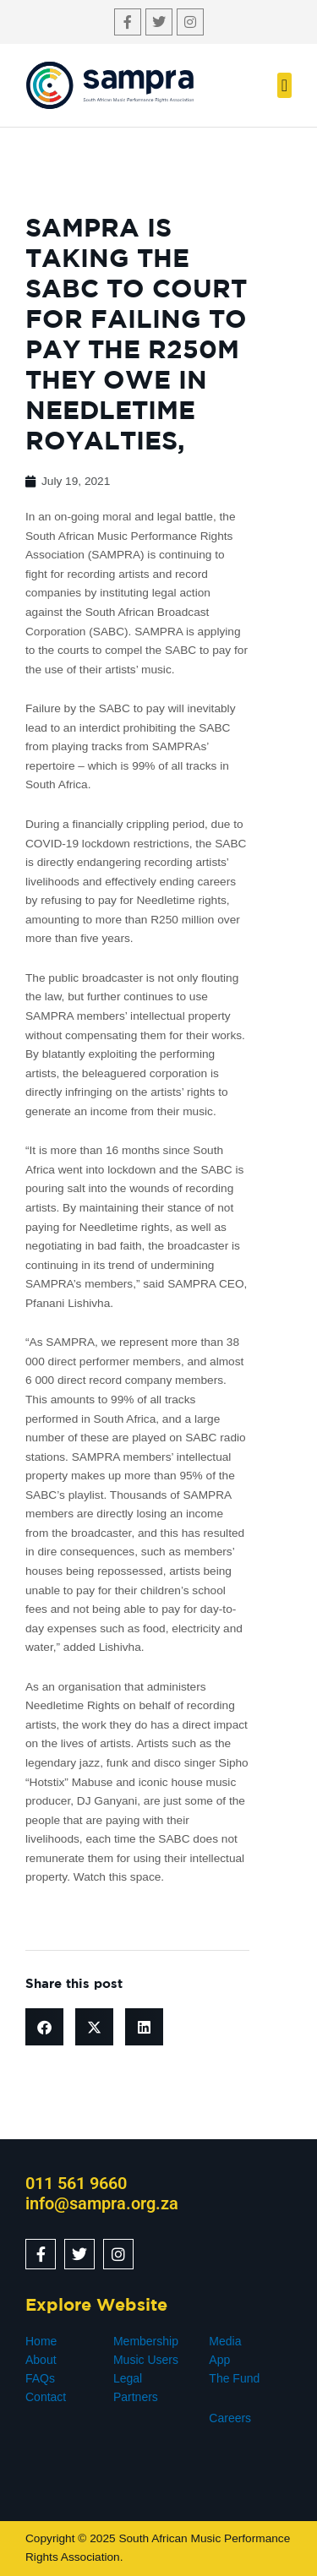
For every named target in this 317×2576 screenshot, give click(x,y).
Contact (45, 2397)
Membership (145, 2341)
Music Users (145, 2359)
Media (225, 2341)
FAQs (40, 2378)
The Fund (234, 2378)
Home (41, 2341)
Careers (230, 2418)
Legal (127, 2378)
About (41, 2359)
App (219, 2359)
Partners (135, 2397)
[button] (284, 85)
